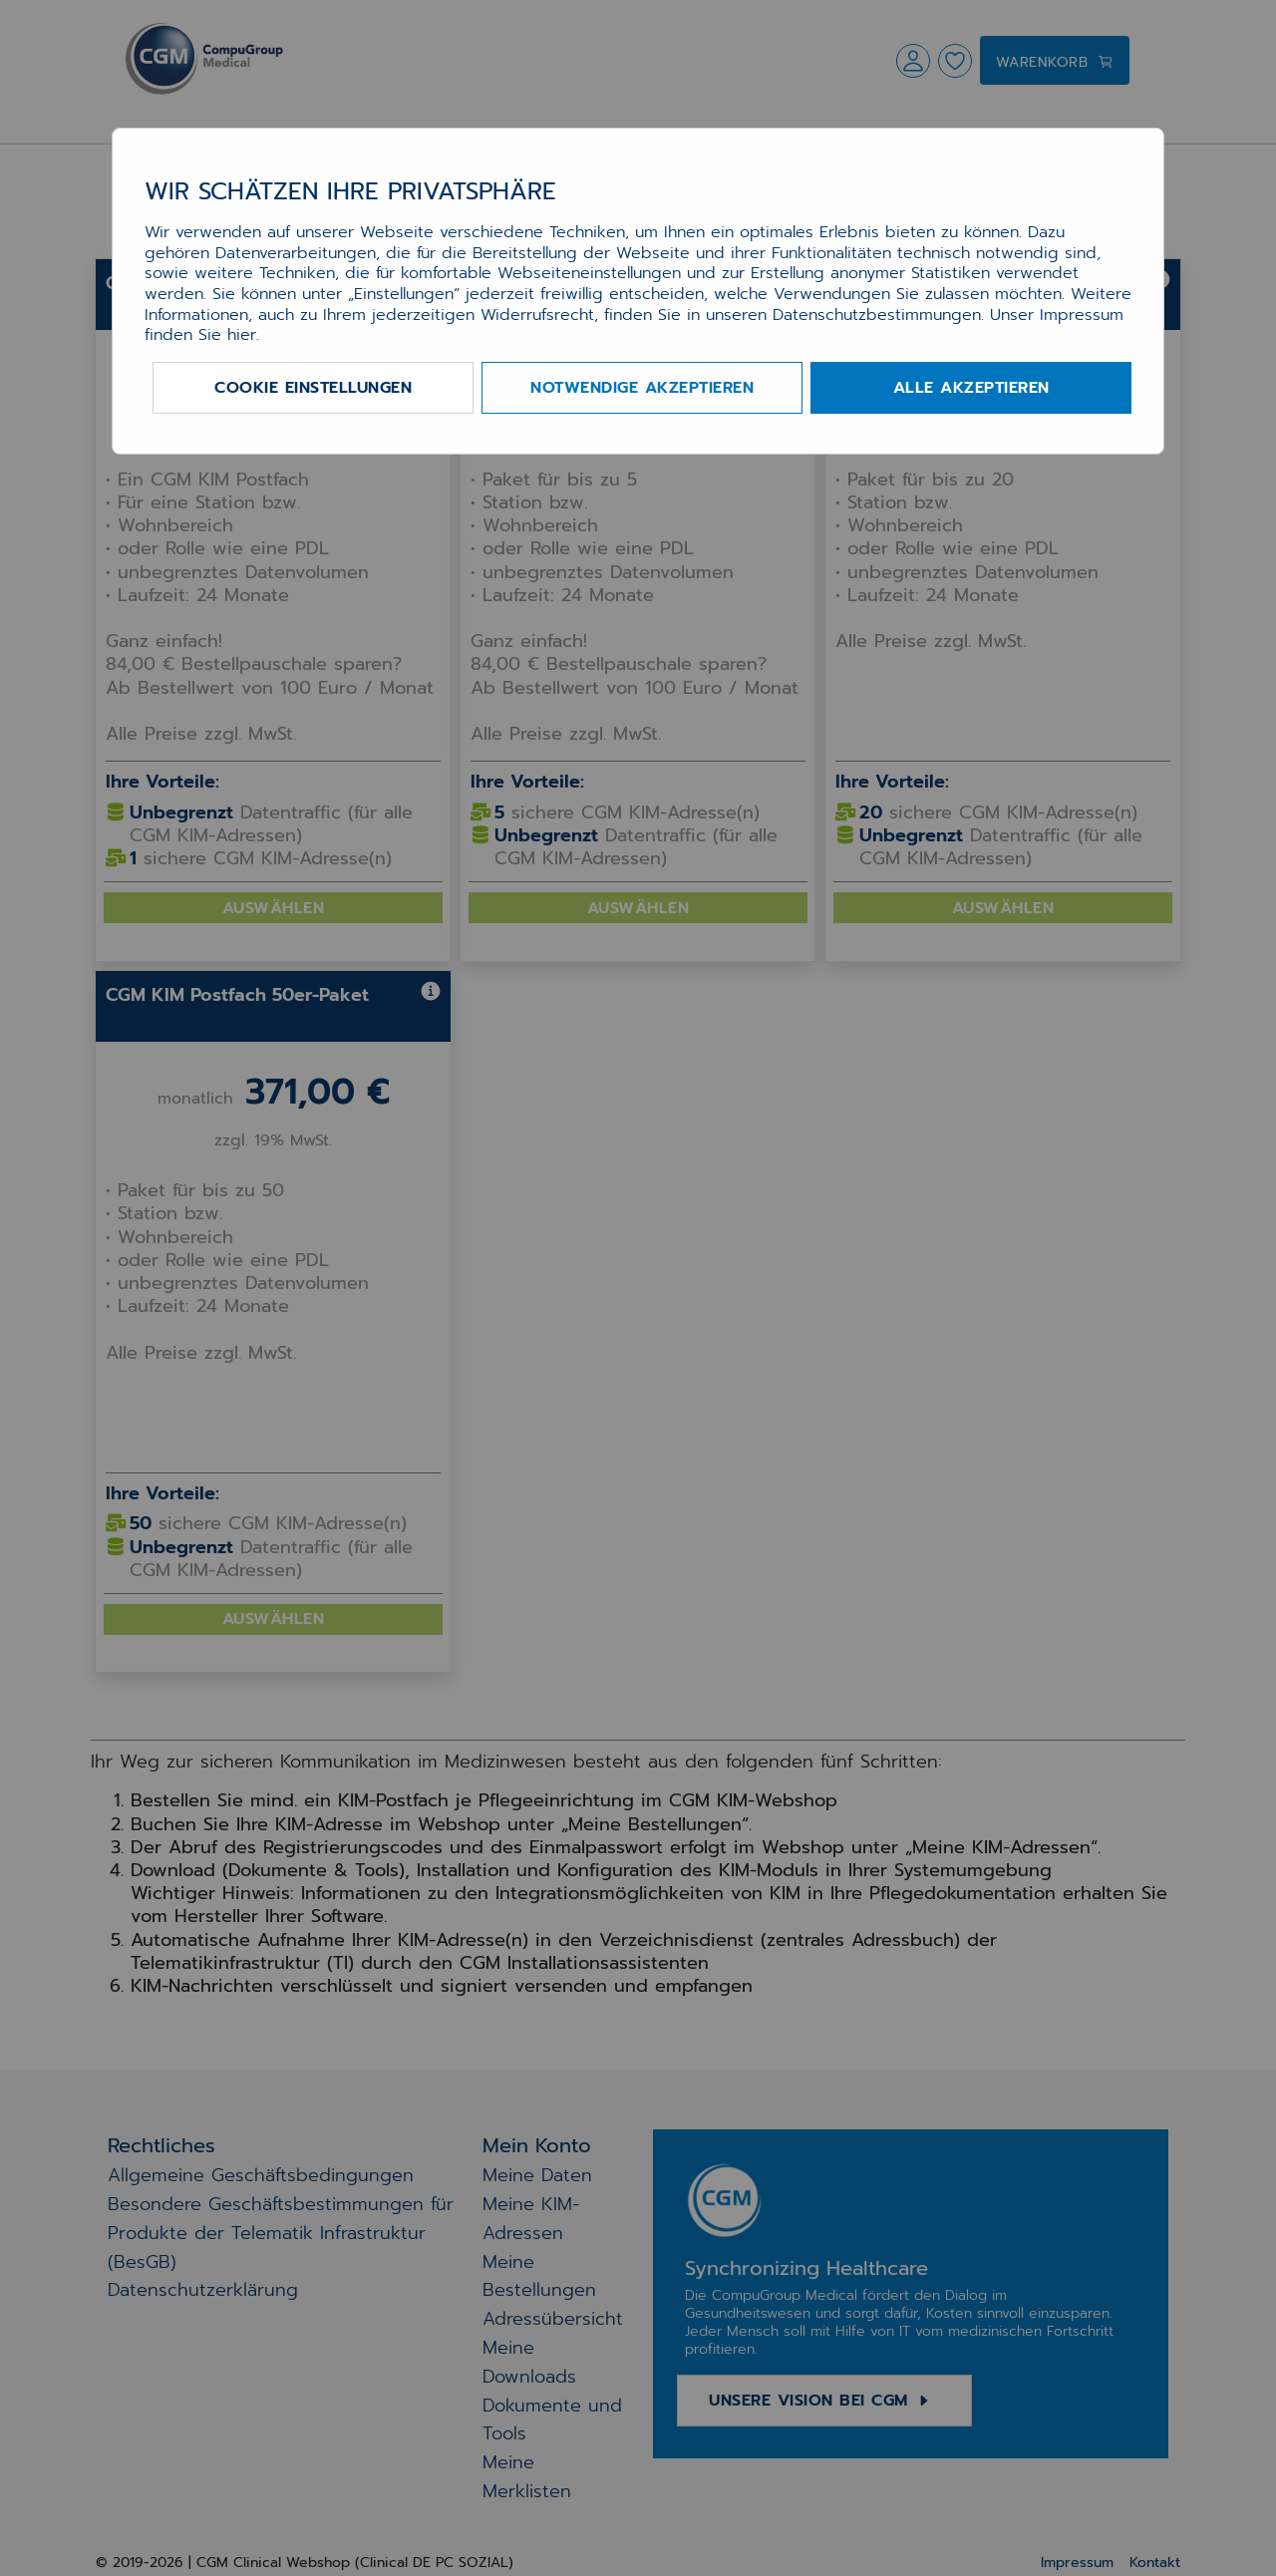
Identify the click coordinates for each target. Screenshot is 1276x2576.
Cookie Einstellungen (313, 388)
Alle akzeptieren (971, 388)
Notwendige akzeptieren (642, 388)
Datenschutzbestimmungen (877, 315)
